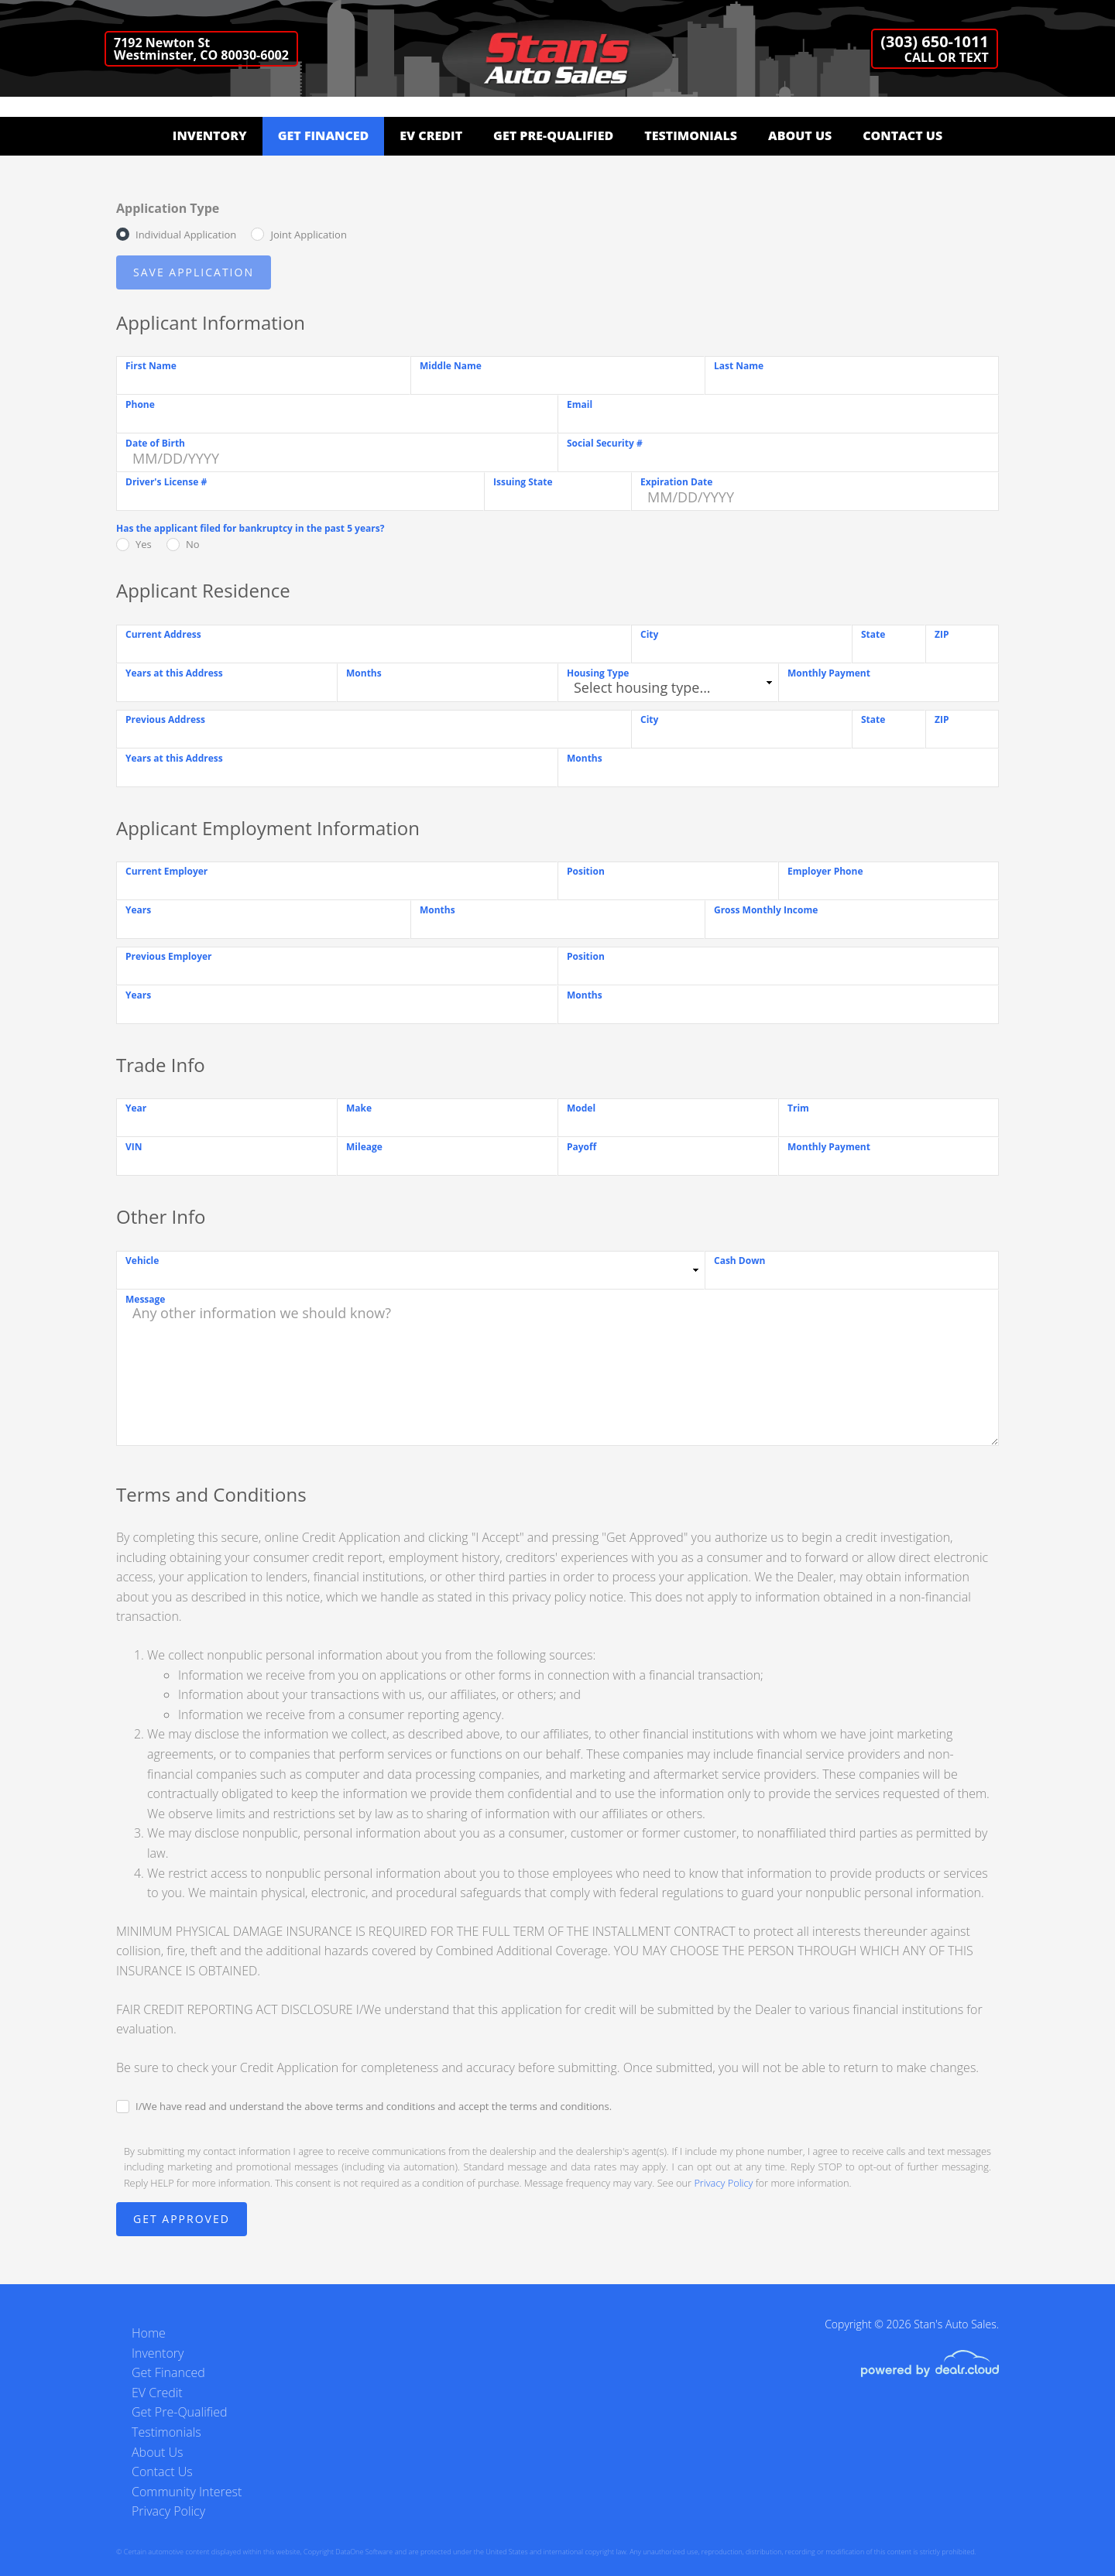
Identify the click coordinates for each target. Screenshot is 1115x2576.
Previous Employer (168, 956)
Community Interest (187, 2491)
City (649, 634)
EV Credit (431, 135)
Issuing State (523, 481)
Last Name (738, 365)
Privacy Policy (723, 2183)
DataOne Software (364, 2552)
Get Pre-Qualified (553, 135)
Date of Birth (155, 443)
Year (135, 1108)
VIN (133, 1146)
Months (364, 673)
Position (586, 871)
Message (145, 1299)
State (873, 634)
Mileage (364, 1146)
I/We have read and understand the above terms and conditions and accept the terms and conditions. (374, 2106)
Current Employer (166, 871)
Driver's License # (166, 481)
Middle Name (451, 365)
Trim (798, 1108)
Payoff (581, 1146)
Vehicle (142, 1260)
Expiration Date (676, 481)
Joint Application (308, 235)
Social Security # (605, 443)
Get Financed (323, 135)
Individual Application (186, 235)
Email (579, 404)
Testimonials (690, 135)
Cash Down (739, 1260)
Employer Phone (825, 871)
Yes (144, 544)
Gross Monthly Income (766, 909)
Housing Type (598, 673)
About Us (800, 135)
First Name (151, 365)
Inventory (210, 135)
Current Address (163, 634)
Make (359, 1108)
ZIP (942, 634)
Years (138, 909)
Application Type (167, 208)
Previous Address (165, 719)
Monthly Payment (828, 673)
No (193, 544)
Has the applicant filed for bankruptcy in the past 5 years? (250, 528)
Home (149, 2332)
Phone (140, 404)
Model (581, 1108)
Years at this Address (174, 673)
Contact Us (902, 135)
